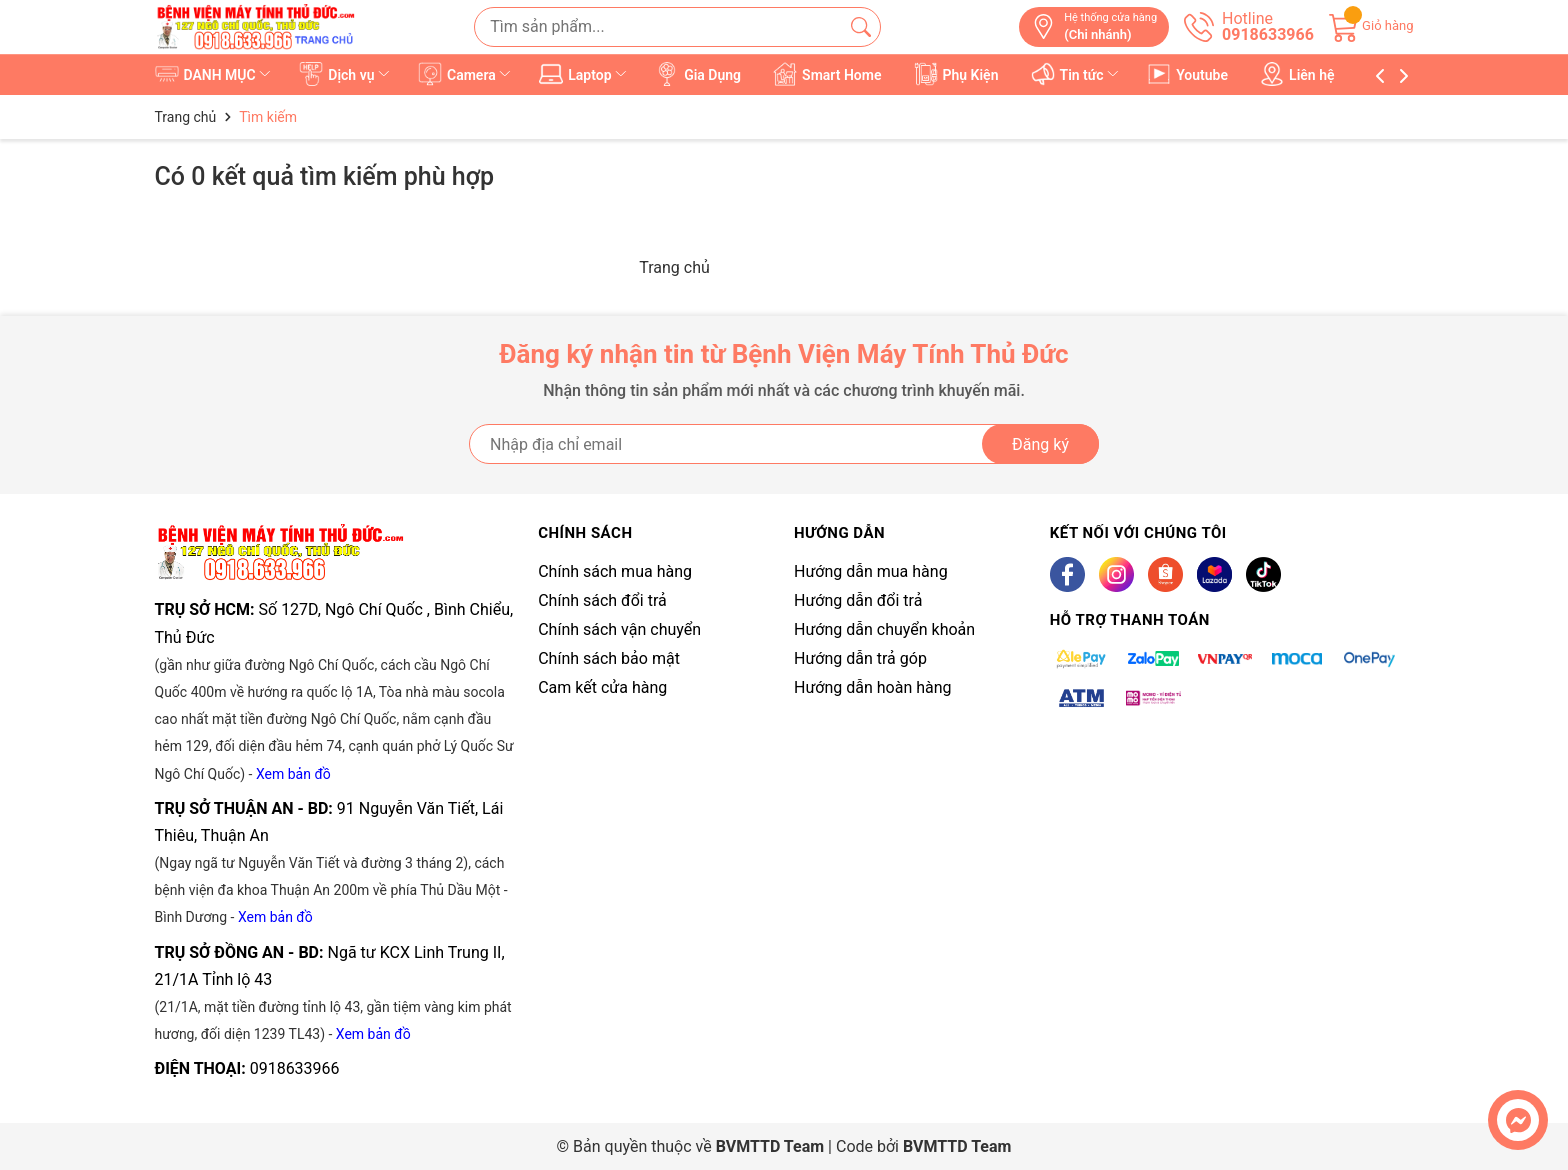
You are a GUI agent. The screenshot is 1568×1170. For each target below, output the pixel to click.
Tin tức (1076, 74)
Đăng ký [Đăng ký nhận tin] (1040, 444)
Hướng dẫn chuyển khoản (884, 629)
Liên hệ (1298, 74)
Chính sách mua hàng (615, 571)
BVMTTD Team (957, 1146)
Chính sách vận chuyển (619, 629)
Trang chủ (674, 267)
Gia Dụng (699, 74)
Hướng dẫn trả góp (860, 658)
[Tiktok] (1263, 574)
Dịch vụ (345, 74)
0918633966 (295, 1068)
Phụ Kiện (956, 74)
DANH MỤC (214, 74)
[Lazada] (1214, 574)
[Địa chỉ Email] (784, 444)
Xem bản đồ (293, 774)
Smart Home (828, 74)
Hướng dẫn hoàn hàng (873, 687)
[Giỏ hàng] (1371, 25)
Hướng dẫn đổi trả (858, 600)
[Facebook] (1067, 574)
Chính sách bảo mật (609, 658)
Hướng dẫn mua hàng (871, 571)
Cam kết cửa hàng (602, 687)
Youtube (1188, 74)
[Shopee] (1165, 574)
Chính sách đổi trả (602, 600)
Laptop (585, 74)
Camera (465, 74)
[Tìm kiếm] (861, 27)
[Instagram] (1116, 574)
